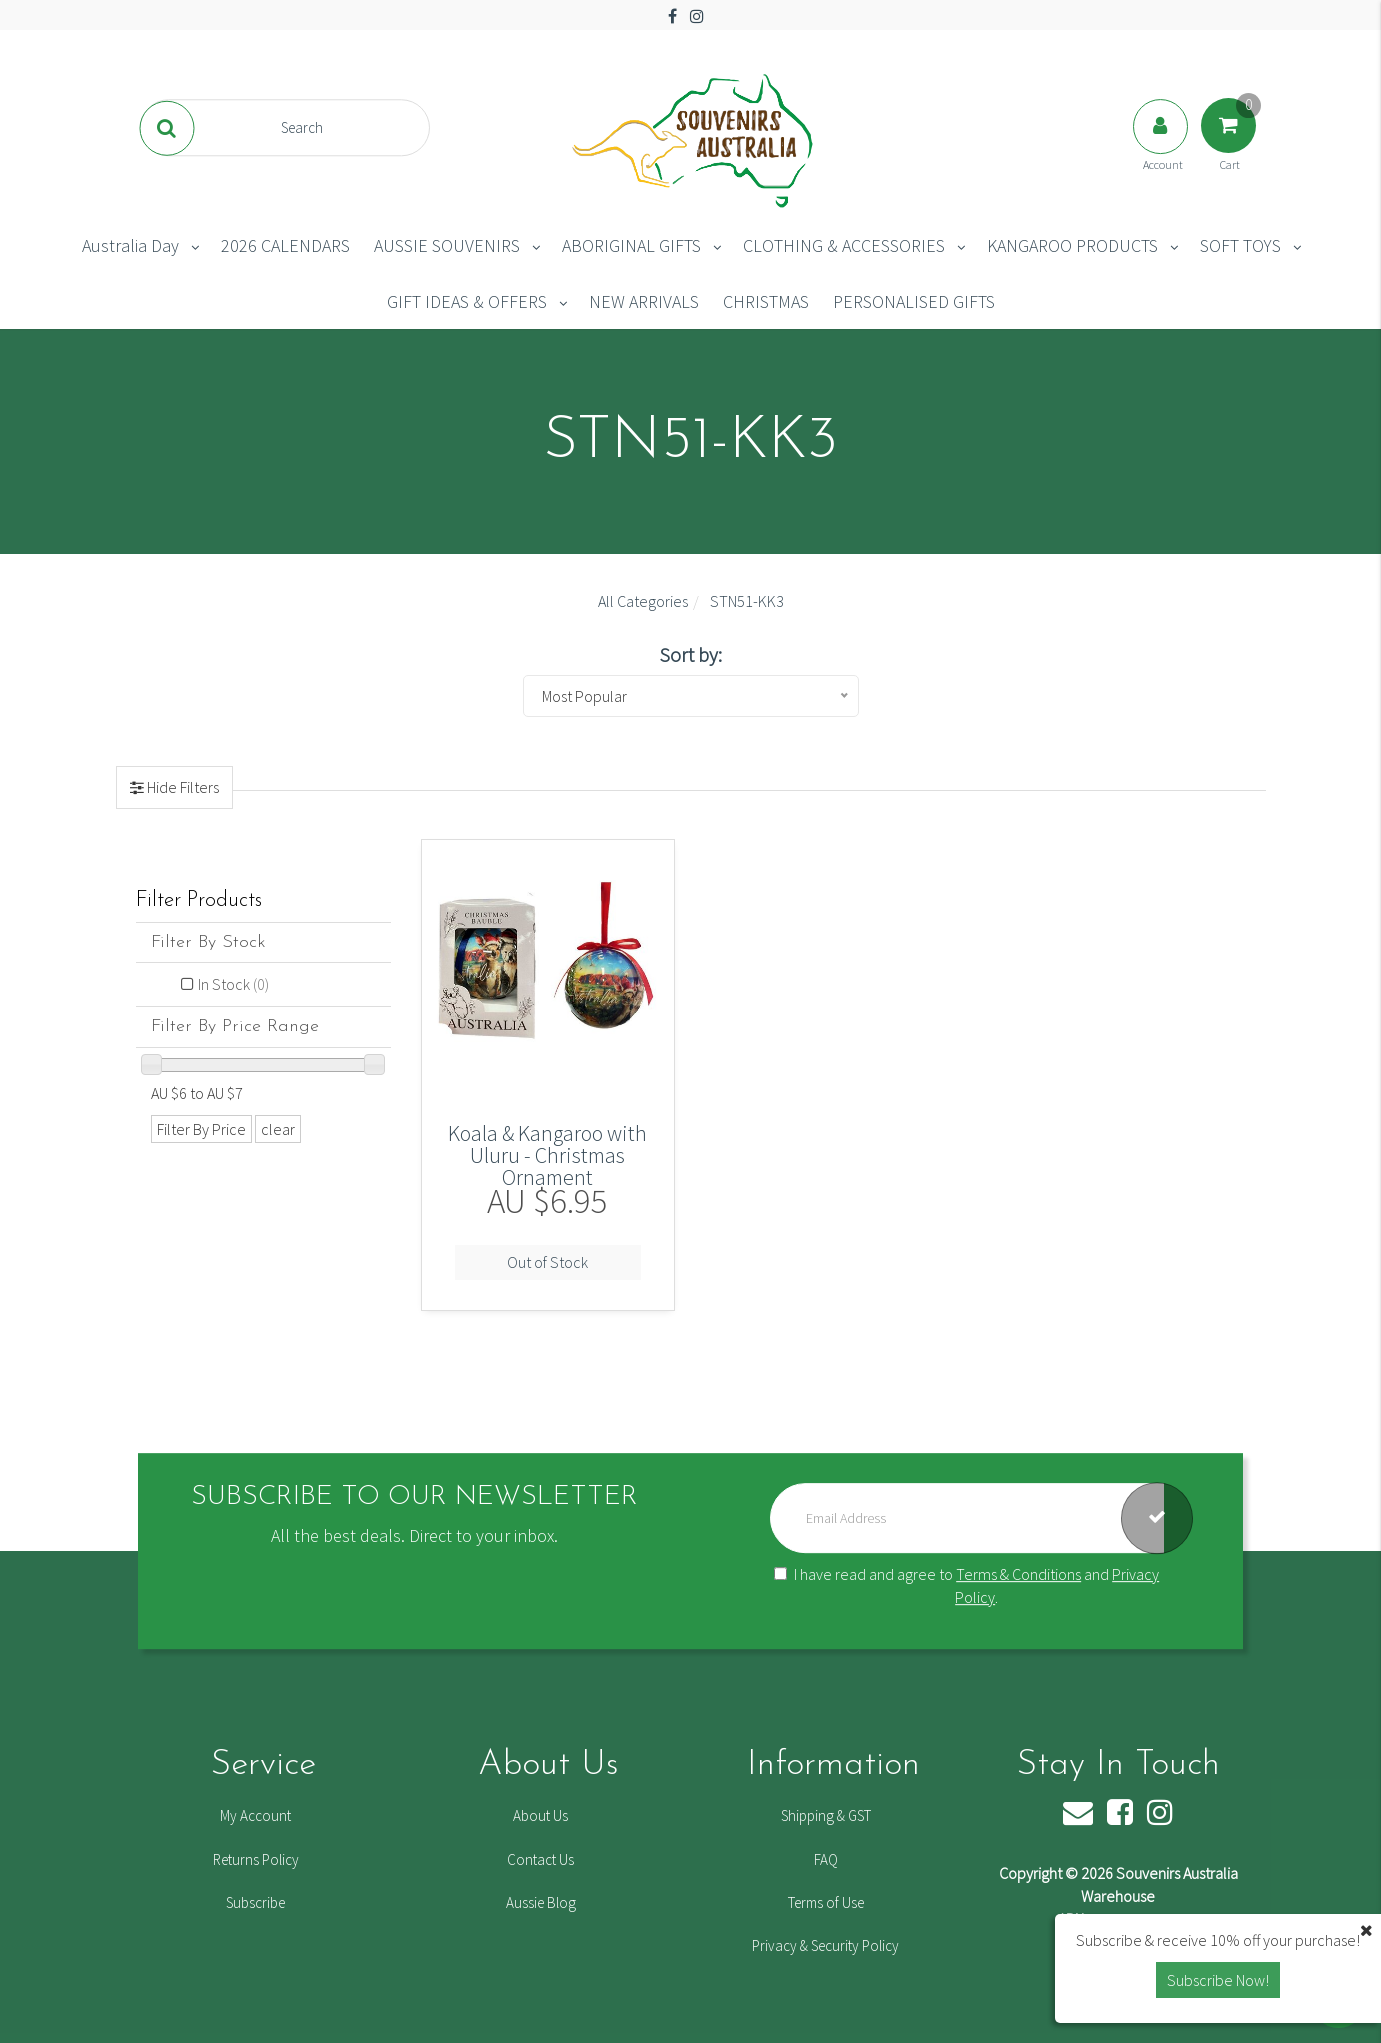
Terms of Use (826, 1902)
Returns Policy (256, 1859)
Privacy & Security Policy (825, 1945)
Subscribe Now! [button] (1218, 1980)
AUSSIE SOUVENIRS (447, 245)
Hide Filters (181, 787)
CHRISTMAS (766, 301)
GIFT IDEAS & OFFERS (467, 301)
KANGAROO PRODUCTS (1072, 245)
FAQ (826, 1859)
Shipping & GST (826, 1815)
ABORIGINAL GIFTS (631, 245)
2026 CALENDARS (285, 245)
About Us (540, 1815)
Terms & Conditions (1018, 1574)
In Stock (233, 984)
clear (278, 1129)
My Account (255, 1815)
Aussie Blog (541, 1902)
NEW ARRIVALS (644, 301)
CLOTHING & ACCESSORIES (844, 245)
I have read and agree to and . (966, 1585)
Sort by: (690, 654)
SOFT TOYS (1240, 245)
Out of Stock (547, 1262)
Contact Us (540, 1859)
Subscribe (255, 1902)
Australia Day (130, 245)
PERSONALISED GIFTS (914, 301)
